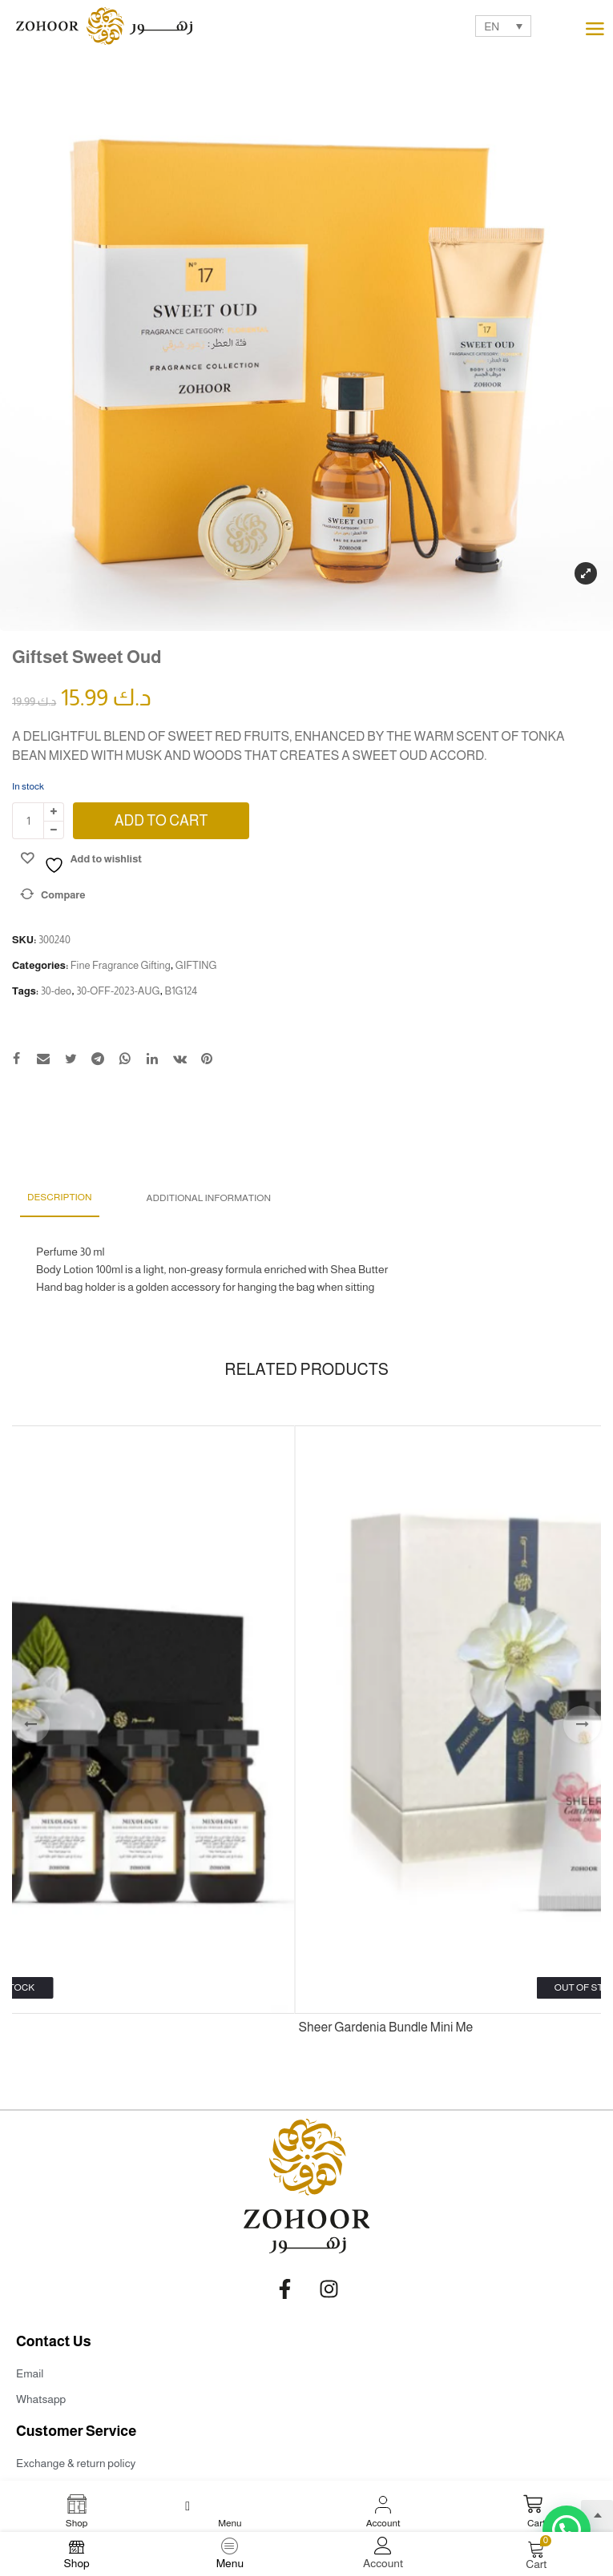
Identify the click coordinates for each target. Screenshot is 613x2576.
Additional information (209, 1198)
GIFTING (196, 965)
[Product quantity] (28, 820)
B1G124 (180, 991)
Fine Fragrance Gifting (121, 965)
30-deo (56, 991)
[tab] (59, 1198)
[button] (566, 2530)
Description (59, 1197)
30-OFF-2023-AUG (117, 991)
